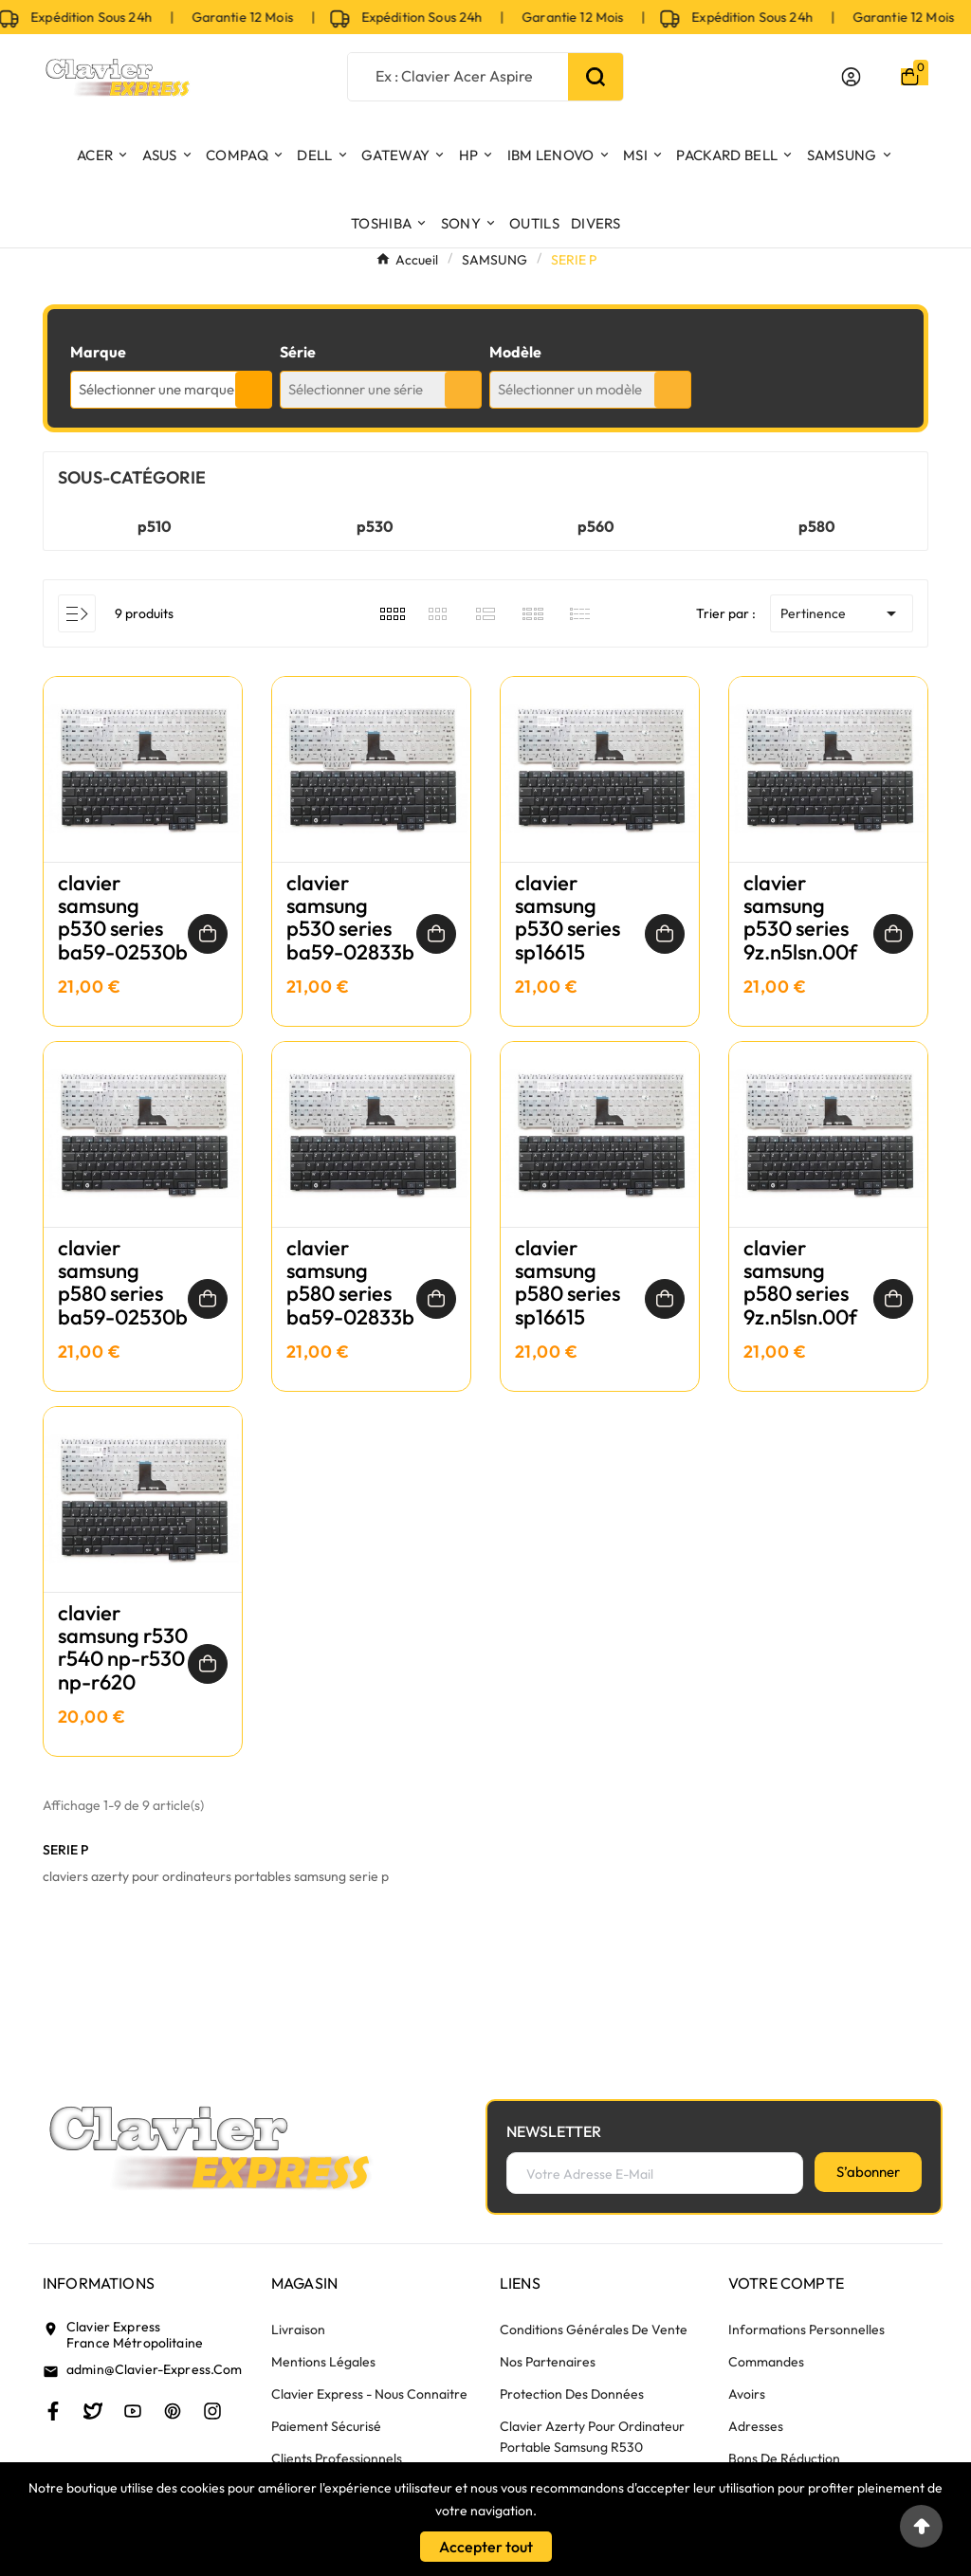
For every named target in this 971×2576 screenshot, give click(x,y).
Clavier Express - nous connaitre (369, 2393)
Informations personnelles (806, 2329)
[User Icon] (851, 77)
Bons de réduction (784, 2458)
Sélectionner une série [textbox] (355, 389)
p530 (375, 526)
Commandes (766, 2361)
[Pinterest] (172, 2411)
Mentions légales (323, 2361)
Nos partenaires (547, 2361)
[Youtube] (132, 2411)
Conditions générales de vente (593, 2329)
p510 (154, 526)
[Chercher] (457, 75)
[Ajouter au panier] (208, 934)
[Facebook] (53, 2411)
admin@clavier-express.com (154, 2369)
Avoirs (746, 2393)
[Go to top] (921, 2526)
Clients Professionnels (336, 2458)
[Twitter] (92, 2411)
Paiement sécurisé (326, 2426)
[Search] (595, 76)
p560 (595, 526)
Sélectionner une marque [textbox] (156, 389)
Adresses (755, 2426)
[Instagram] (212, 2411)
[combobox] (171, 390)
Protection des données (572, 2393)
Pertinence (841, 613)
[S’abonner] (868, 2172)
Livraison (298, 2329)
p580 (816, 526)
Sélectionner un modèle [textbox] (570, 389)
